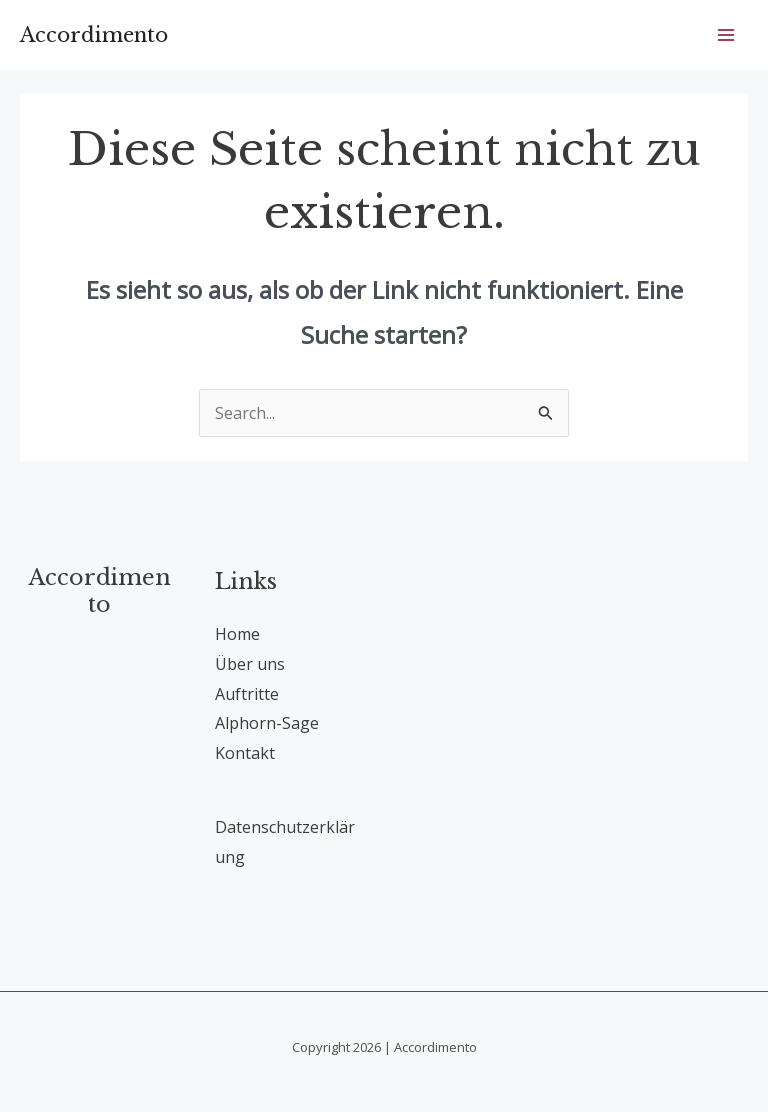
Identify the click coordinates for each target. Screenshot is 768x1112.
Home (237, 634)
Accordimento (94, 35)
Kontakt (245, 753)
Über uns (250, 664)
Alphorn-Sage (267, 723)
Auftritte (247, 694)
